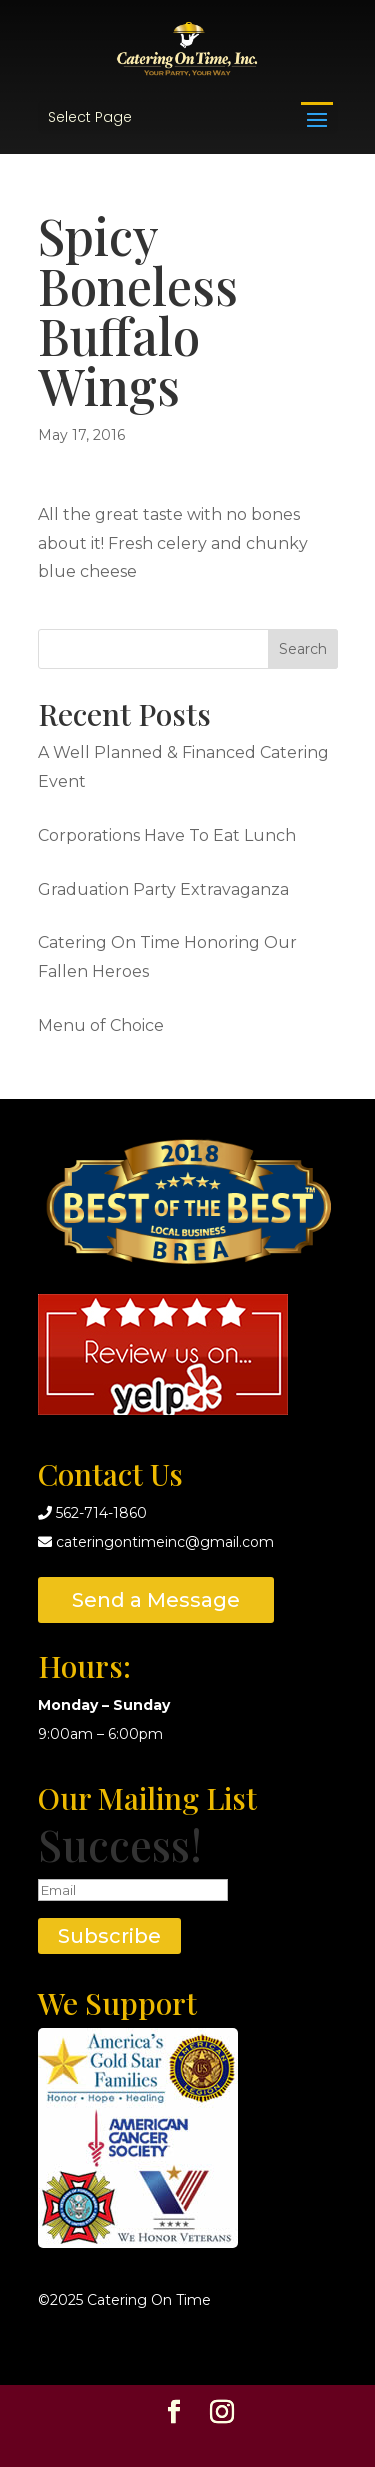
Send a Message (156, 1600)
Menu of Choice (101, 1025)
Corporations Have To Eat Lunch (167, 835)
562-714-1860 (101, 1513)
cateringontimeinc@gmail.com (165, 1542)
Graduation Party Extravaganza (163, 889)
